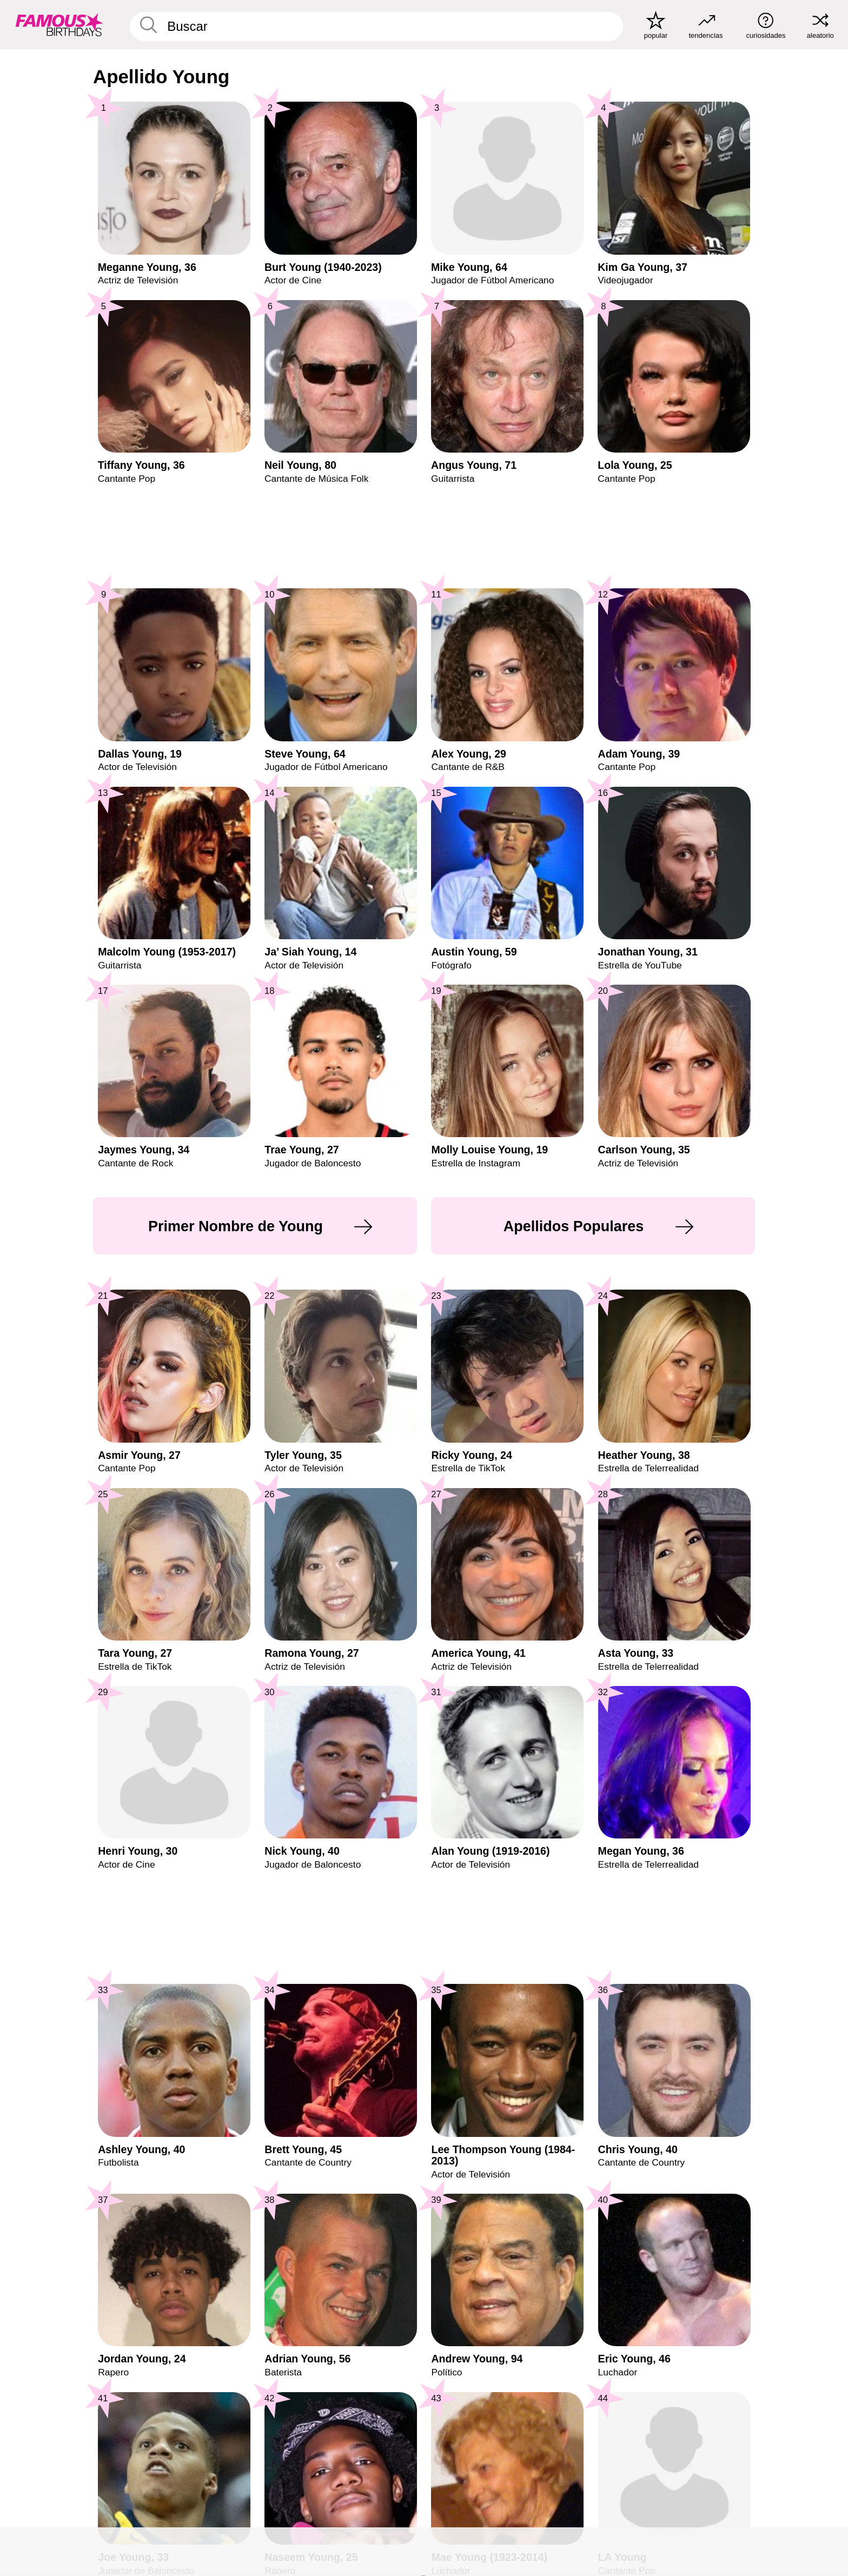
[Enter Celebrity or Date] (376, 26)
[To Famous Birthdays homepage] (59, 24)
